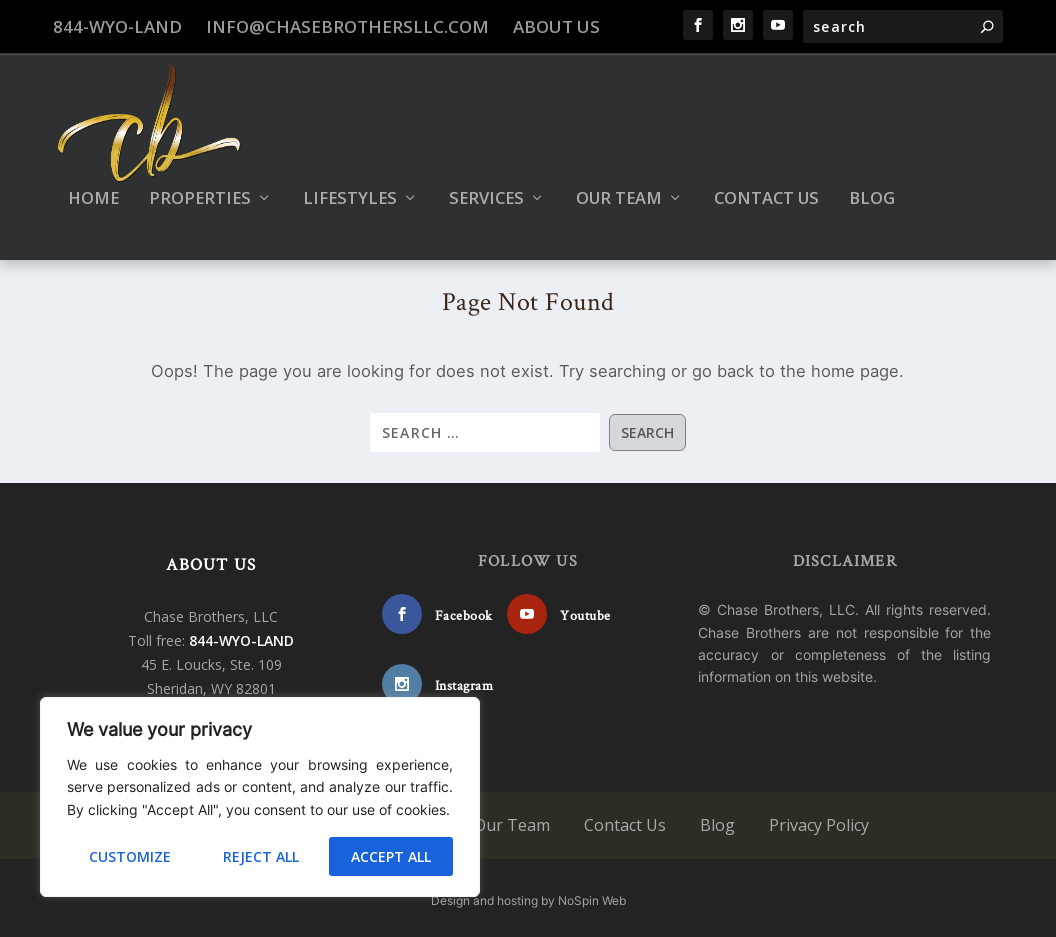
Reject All (261, 856)
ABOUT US (211, 560)
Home (93, 188)
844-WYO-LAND (117, 26)
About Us (556, 26)
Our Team (619, 188)
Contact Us (766, 188)
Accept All (391, 856)
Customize (130, 856)
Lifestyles (350, 188)
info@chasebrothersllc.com (347, 26)
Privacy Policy (819, 820)
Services (486, 188)
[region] (260, 797)
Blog (872, 188)
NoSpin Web (592, 895)
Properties (200, 188)
